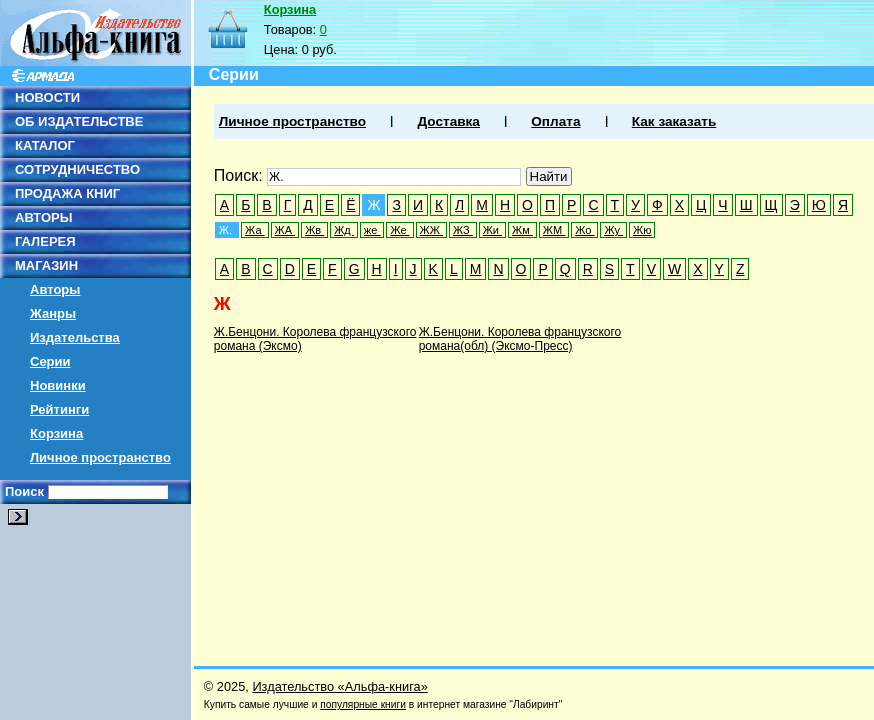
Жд (344, 230)
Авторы (55, 289)
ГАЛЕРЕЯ (45, 241)
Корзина (56, 433)
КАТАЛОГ (45, 145)
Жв (314, 230)
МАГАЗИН (46, 265)
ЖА (285, 230)
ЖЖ (431, 230)
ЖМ (554, 230)
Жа (254, 230)
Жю (642, 230)
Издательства (75, 337)
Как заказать (674, 121)
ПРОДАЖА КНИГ (67, 193)
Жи (492, 230)
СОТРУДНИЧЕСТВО (77, 169)
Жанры (53, 313)
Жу (613, 230)
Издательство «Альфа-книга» (339, 686)
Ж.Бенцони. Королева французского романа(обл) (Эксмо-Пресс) (520, 339)
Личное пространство (100, 457)
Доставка (448, 121)
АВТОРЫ (43, 217)
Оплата (555, 121)
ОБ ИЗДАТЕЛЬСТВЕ (79, 121)
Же (399, 230)
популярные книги (363, 704)
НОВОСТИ (47, 97)
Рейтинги (59, 409)
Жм (522, 230)
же (372, 230)
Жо (584, 230)
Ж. (227, 230)
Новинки (58, 385)
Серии (50, 361)
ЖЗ (463, 230)
